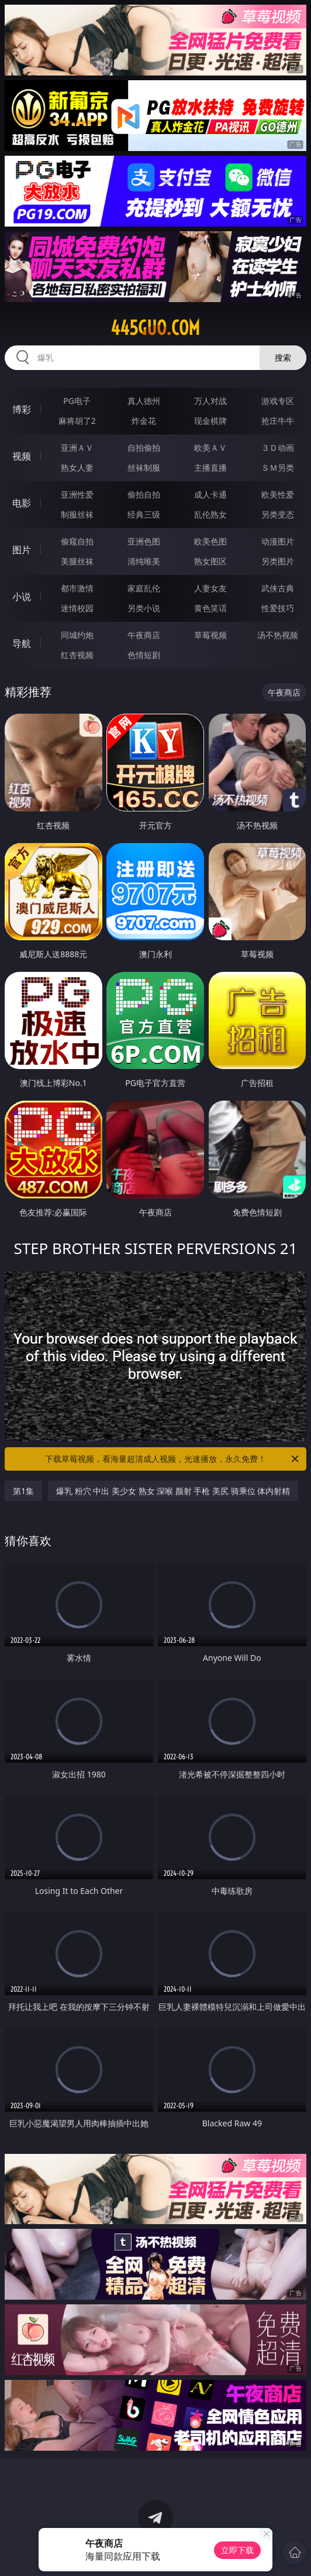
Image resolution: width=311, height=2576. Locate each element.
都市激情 (77, 588)
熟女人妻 (77, 467)
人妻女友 (210, 588)
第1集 (23, 1490)
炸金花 (144, 420)
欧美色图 (210, 541)
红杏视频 (77, 654)
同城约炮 (77, 634)
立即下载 (237, 2550)
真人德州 (143, 400)
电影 (21, 502)
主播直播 (210, 467)
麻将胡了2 (77, 420)
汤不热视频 (277, 634)
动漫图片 (277, 541)
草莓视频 (210, 634)
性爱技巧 (277, 608)
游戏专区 (277, 400)
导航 (21, 643)
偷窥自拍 (77, 541)
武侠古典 (277, 588)
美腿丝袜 (77, 561)
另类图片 (277, 561)
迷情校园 (77, 608)
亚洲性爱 (77, 494)
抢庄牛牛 (277, 420)
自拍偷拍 (143, 447)
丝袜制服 (143, 467)
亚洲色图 (143, 541)
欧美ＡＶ (210, 447)
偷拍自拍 (143, 494)
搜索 (283, 357)
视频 (21, 456)
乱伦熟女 (210, 514)
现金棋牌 (210, 420)
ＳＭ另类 (277, 467)
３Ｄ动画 (277, 447)
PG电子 (77, 400)
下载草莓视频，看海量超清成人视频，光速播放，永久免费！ (172, 1459)
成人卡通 (210, 494)
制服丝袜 (77, 514)
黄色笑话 (210, 608)
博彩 (21, 409)
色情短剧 (143, 654)
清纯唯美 (143, 561)
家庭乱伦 (143, 588)
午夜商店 (143, 634)
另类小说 (143, 608)
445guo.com (155, 328)
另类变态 (277, 514)
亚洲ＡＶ (77, 447)
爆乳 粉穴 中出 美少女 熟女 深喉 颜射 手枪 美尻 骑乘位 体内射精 (173, 1490)
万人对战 (210, 400)
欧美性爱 (277, 494)
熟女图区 (210, 561)
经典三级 (143, 514)
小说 (21, 596)
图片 (21, 549)
